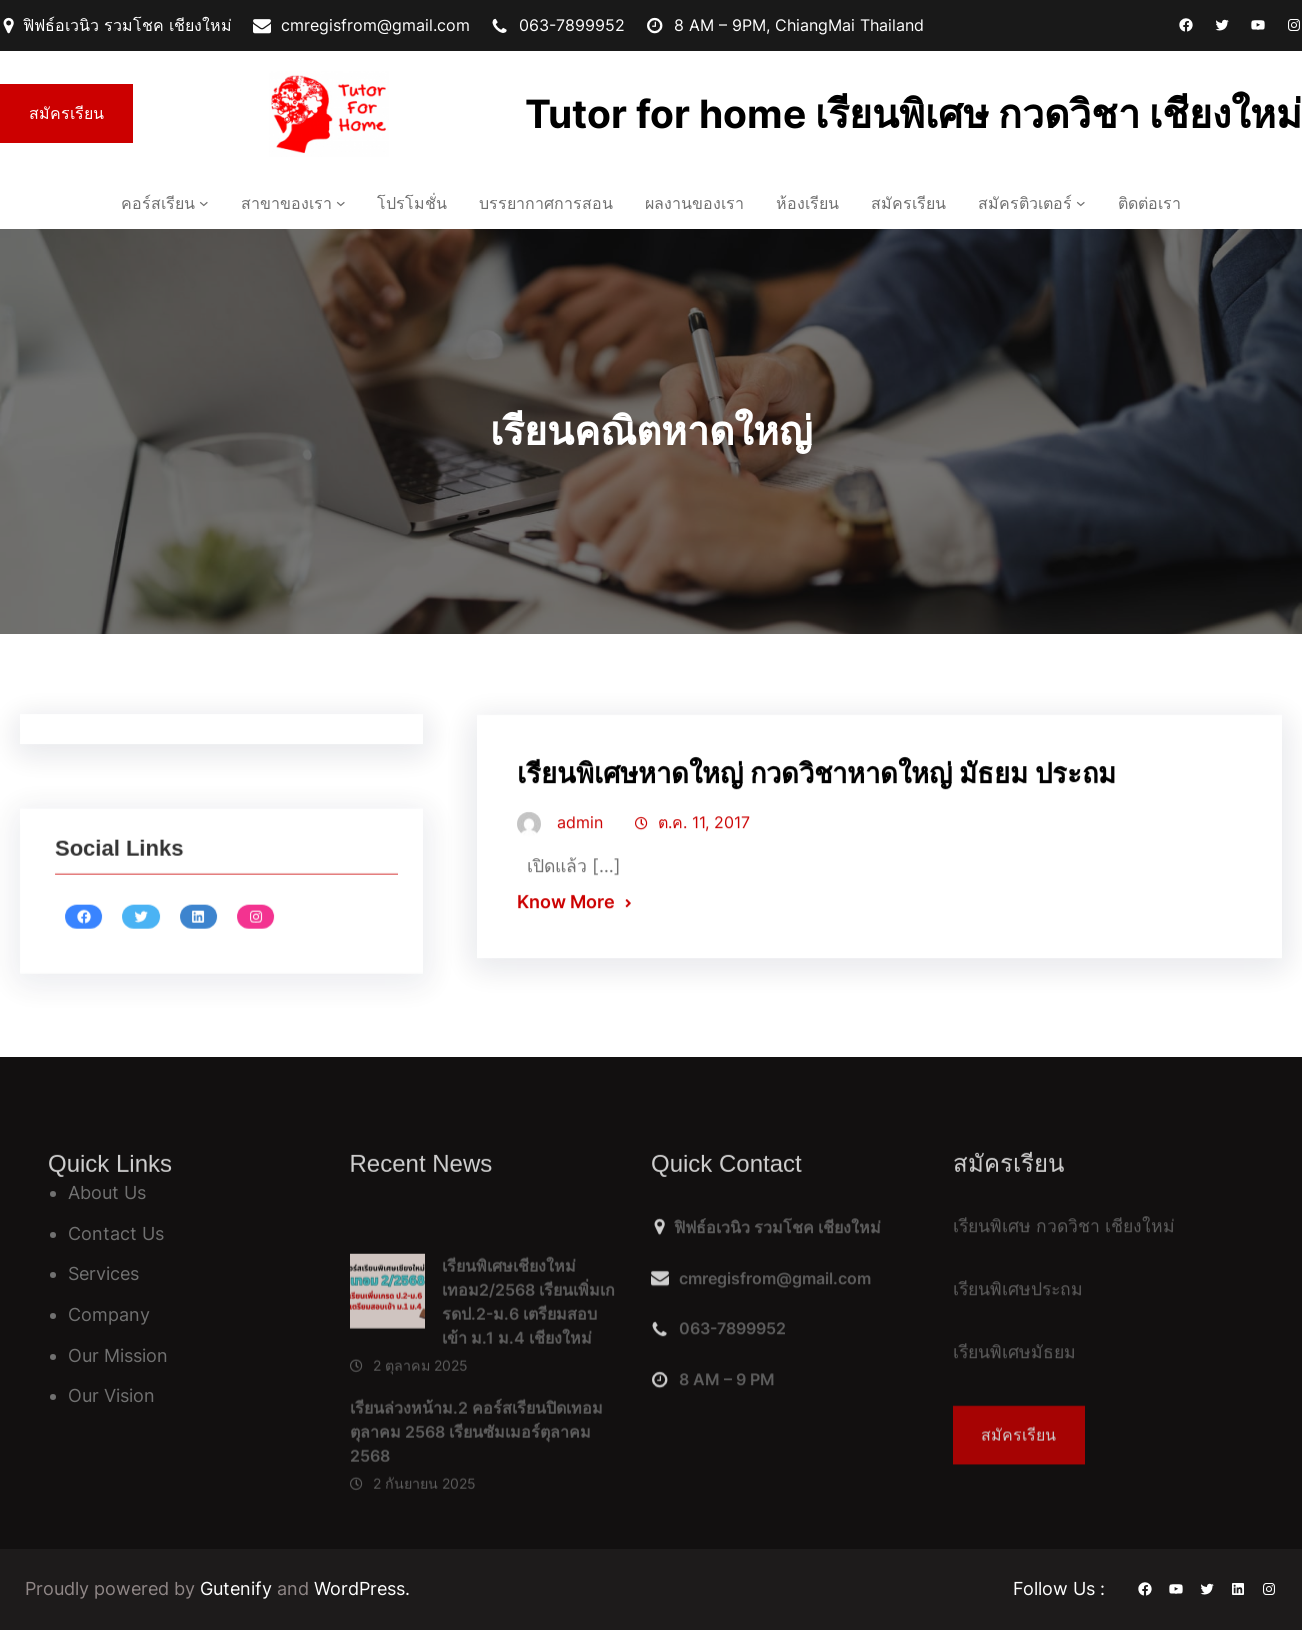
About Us (107, 1192)
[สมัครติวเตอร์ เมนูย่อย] (1081, 203)
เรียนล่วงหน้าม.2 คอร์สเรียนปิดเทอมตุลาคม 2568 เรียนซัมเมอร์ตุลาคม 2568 (476, 1528)
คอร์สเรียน (158, 203)
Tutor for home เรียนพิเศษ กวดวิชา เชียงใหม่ (913, 113)
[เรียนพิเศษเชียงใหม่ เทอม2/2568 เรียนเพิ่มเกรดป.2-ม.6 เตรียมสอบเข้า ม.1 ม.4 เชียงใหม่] (387, 1392)
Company (109, 1314)
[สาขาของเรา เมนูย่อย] (341, 203)
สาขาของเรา (286, 203)
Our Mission (118, 1355)
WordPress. (362, 1588)
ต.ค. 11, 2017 (704, 839)
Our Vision (111, 1395)
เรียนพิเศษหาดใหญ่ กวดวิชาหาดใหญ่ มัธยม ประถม (816, 790)
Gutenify (238, 1588)
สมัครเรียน (66, 113)
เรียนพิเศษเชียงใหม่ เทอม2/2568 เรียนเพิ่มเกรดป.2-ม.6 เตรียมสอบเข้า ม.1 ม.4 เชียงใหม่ (528, 1398)
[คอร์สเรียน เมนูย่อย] (204, 203)
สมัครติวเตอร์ (1025, 203)
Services (103, 1273)
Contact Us (116, 1233)
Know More (566, 918)
